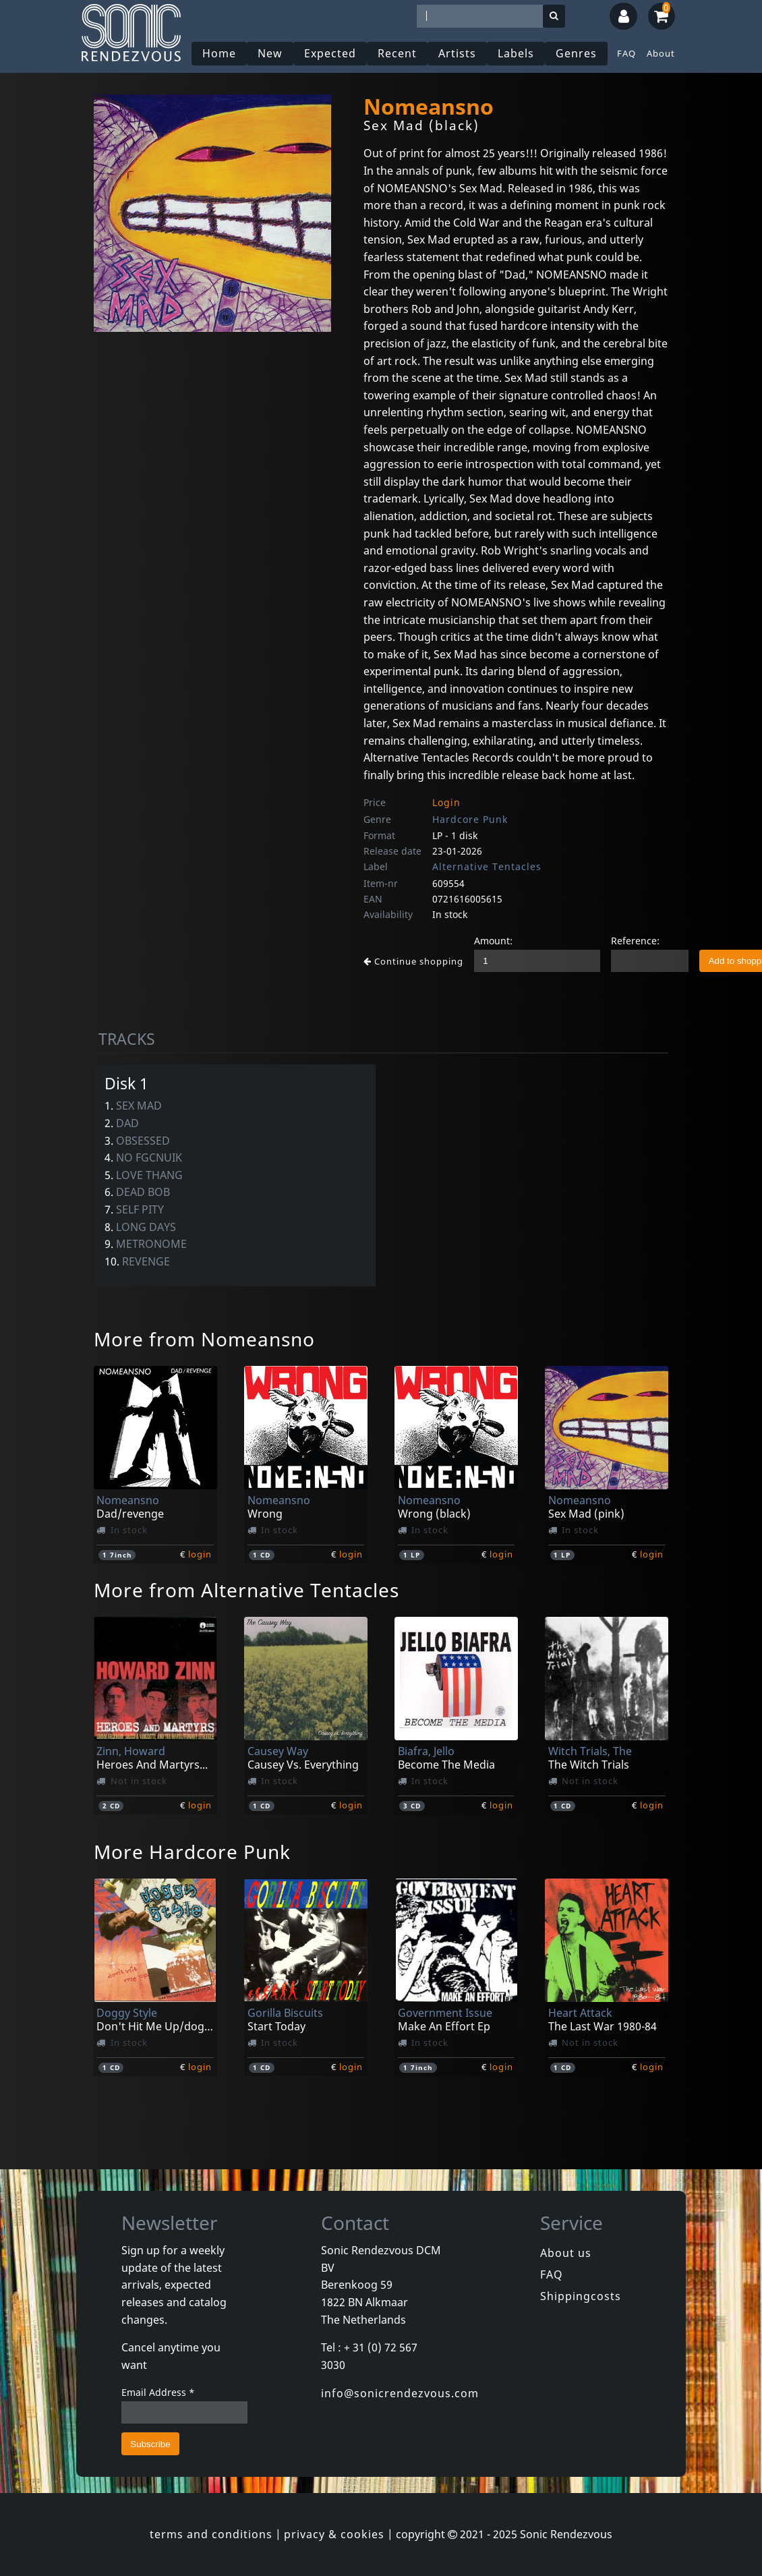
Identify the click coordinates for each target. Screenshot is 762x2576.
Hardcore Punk (470, 819)
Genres (576, 53)
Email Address (158, 2392)
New (270, 53)
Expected (330, 53)
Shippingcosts (580, 2296)
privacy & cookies (334, 2534)
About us (565, 2252)
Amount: (493, 940)
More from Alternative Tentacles (246, 1590)
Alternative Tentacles (486, 866)
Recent (397, 53)
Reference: (635, 940)
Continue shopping (413, 961)
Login (446, 802)
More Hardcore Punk (192, 1851)
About (661, 53)
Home (219, 53)
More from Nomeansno (204, 1339)
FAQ (626, 53)
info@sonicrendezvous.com (400, 2393)
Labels (516, 53)
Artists (457, 53)
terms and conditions (211, 2534)
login (200, 1554)
